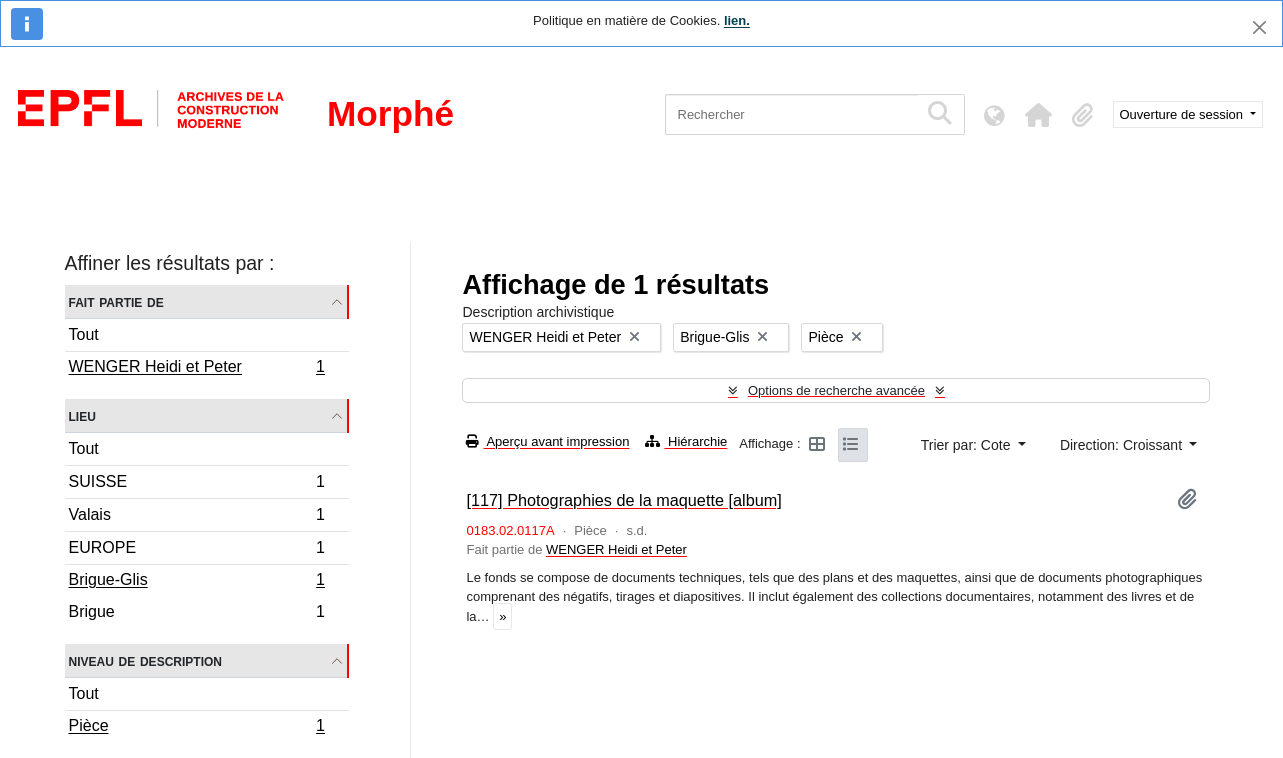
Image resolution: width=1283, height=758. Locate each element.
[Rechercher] (791, 114)
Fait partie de (116, 301)
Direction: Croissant (1123, 445)
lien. (737, 20)
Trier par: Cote (968, 445)
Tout (84, 334)
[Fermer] (1259, 27)
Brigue (197, 614)
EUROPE (197, 550)
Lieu (82, 415)
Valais (197, 517)
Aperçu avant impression (547, 441)
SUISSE (197, 484)
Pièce (197, 728)
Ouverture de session (1183, 114)
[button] (1039, 115)
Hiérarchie (686, 441)
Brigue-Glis (197, 582)
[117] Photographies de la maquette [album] (623, 500)
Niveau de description (145, 660)
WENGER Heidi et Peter (197, 369)
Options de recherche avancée (836, 390)
